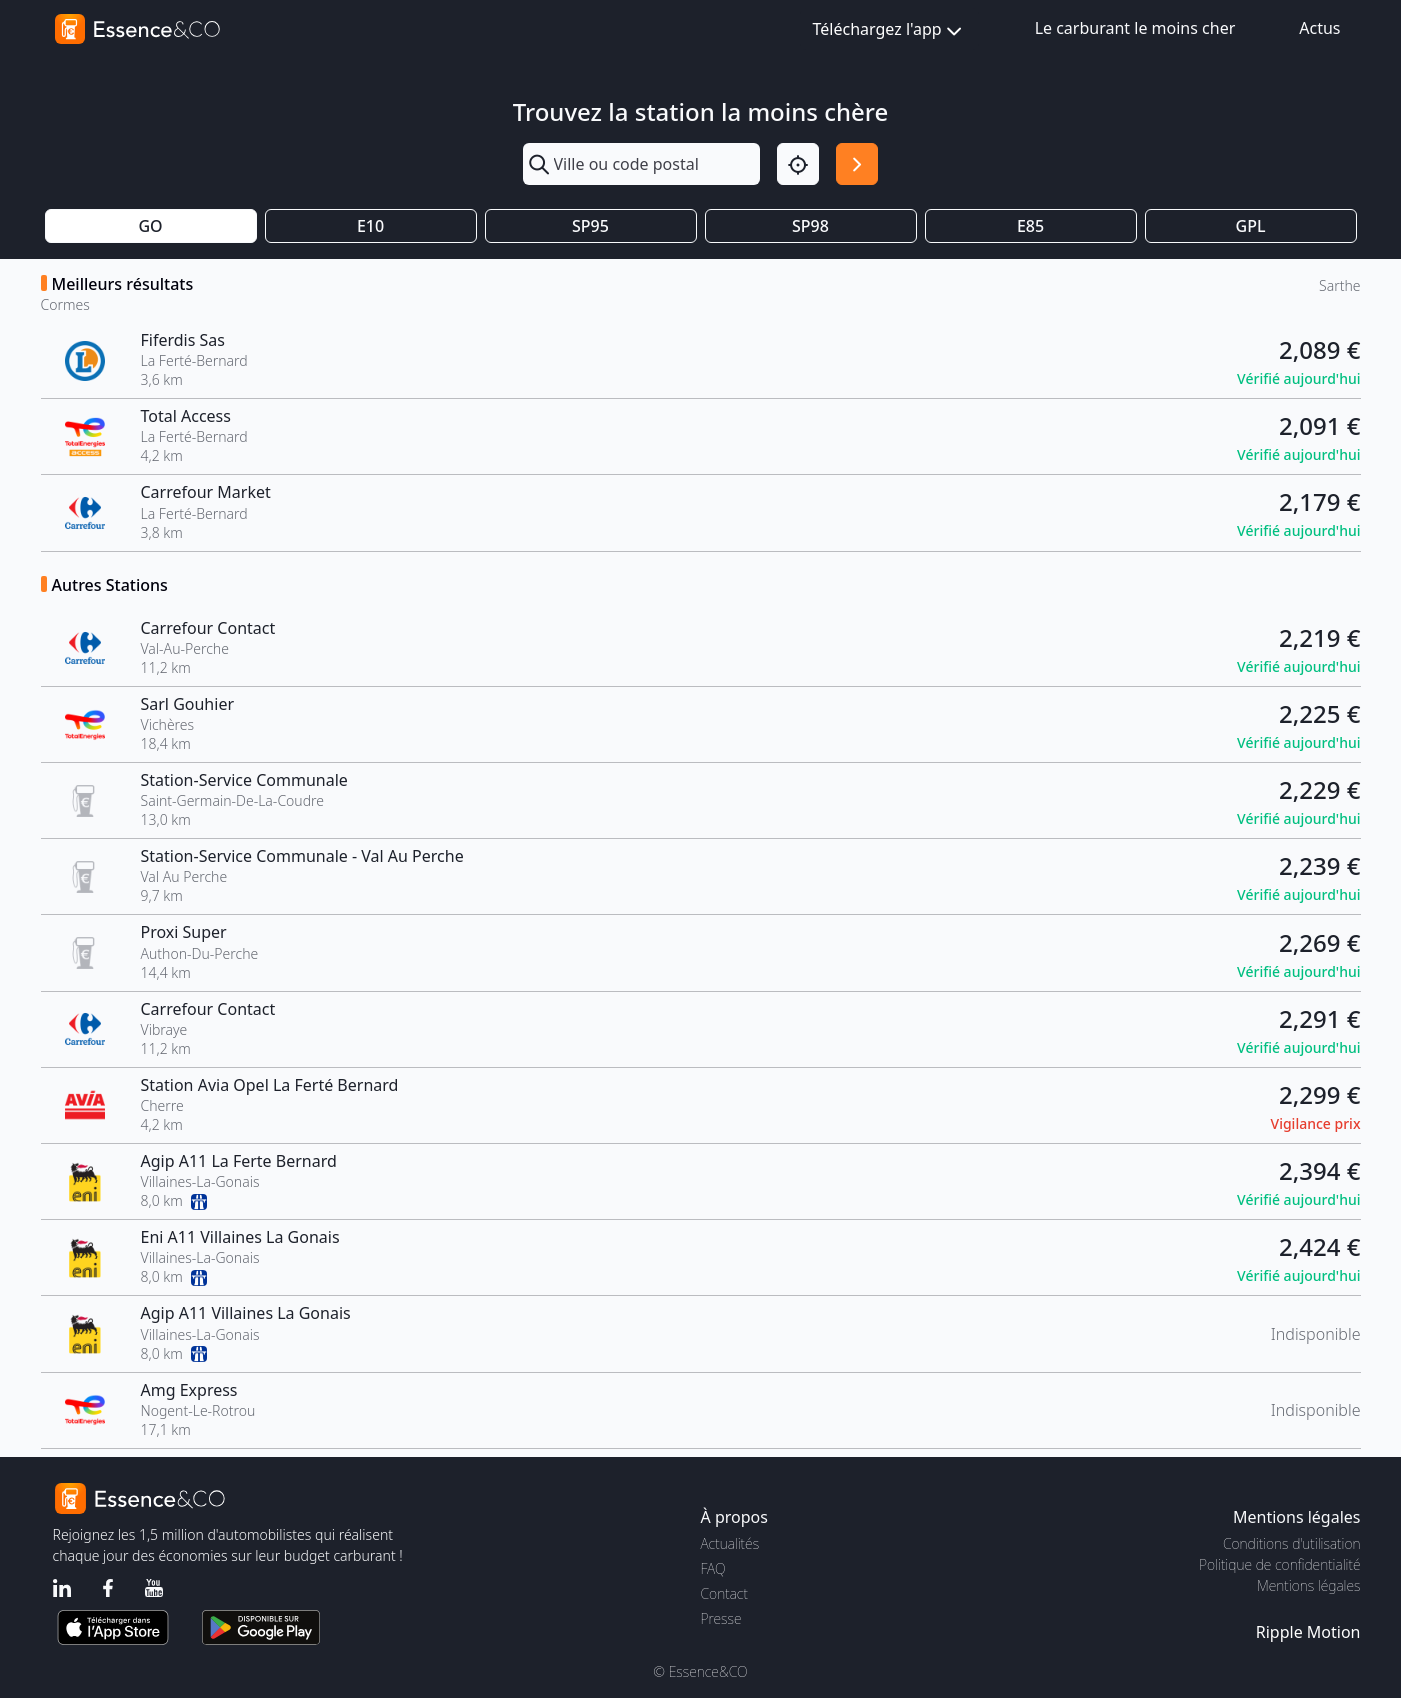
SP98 (810, 226)
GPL (1251, 226)
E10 (370, 226)
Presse (721, 1618)
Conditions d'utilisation (1292, 1543)
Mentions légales (1308, 1585)
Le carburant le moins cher (1135, 28)
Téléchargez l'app (889, 30)
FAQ (713, 1568)
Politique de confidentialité (1279, 1564)
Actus (1319, 28)
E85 (1030, 226)
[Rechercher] (857, 164)
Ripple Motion (1308, 1632)
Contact (724, 1593)
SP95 (590, 226)
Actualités (730, 1543)
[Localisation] (798, 164)
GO (150, 226)
